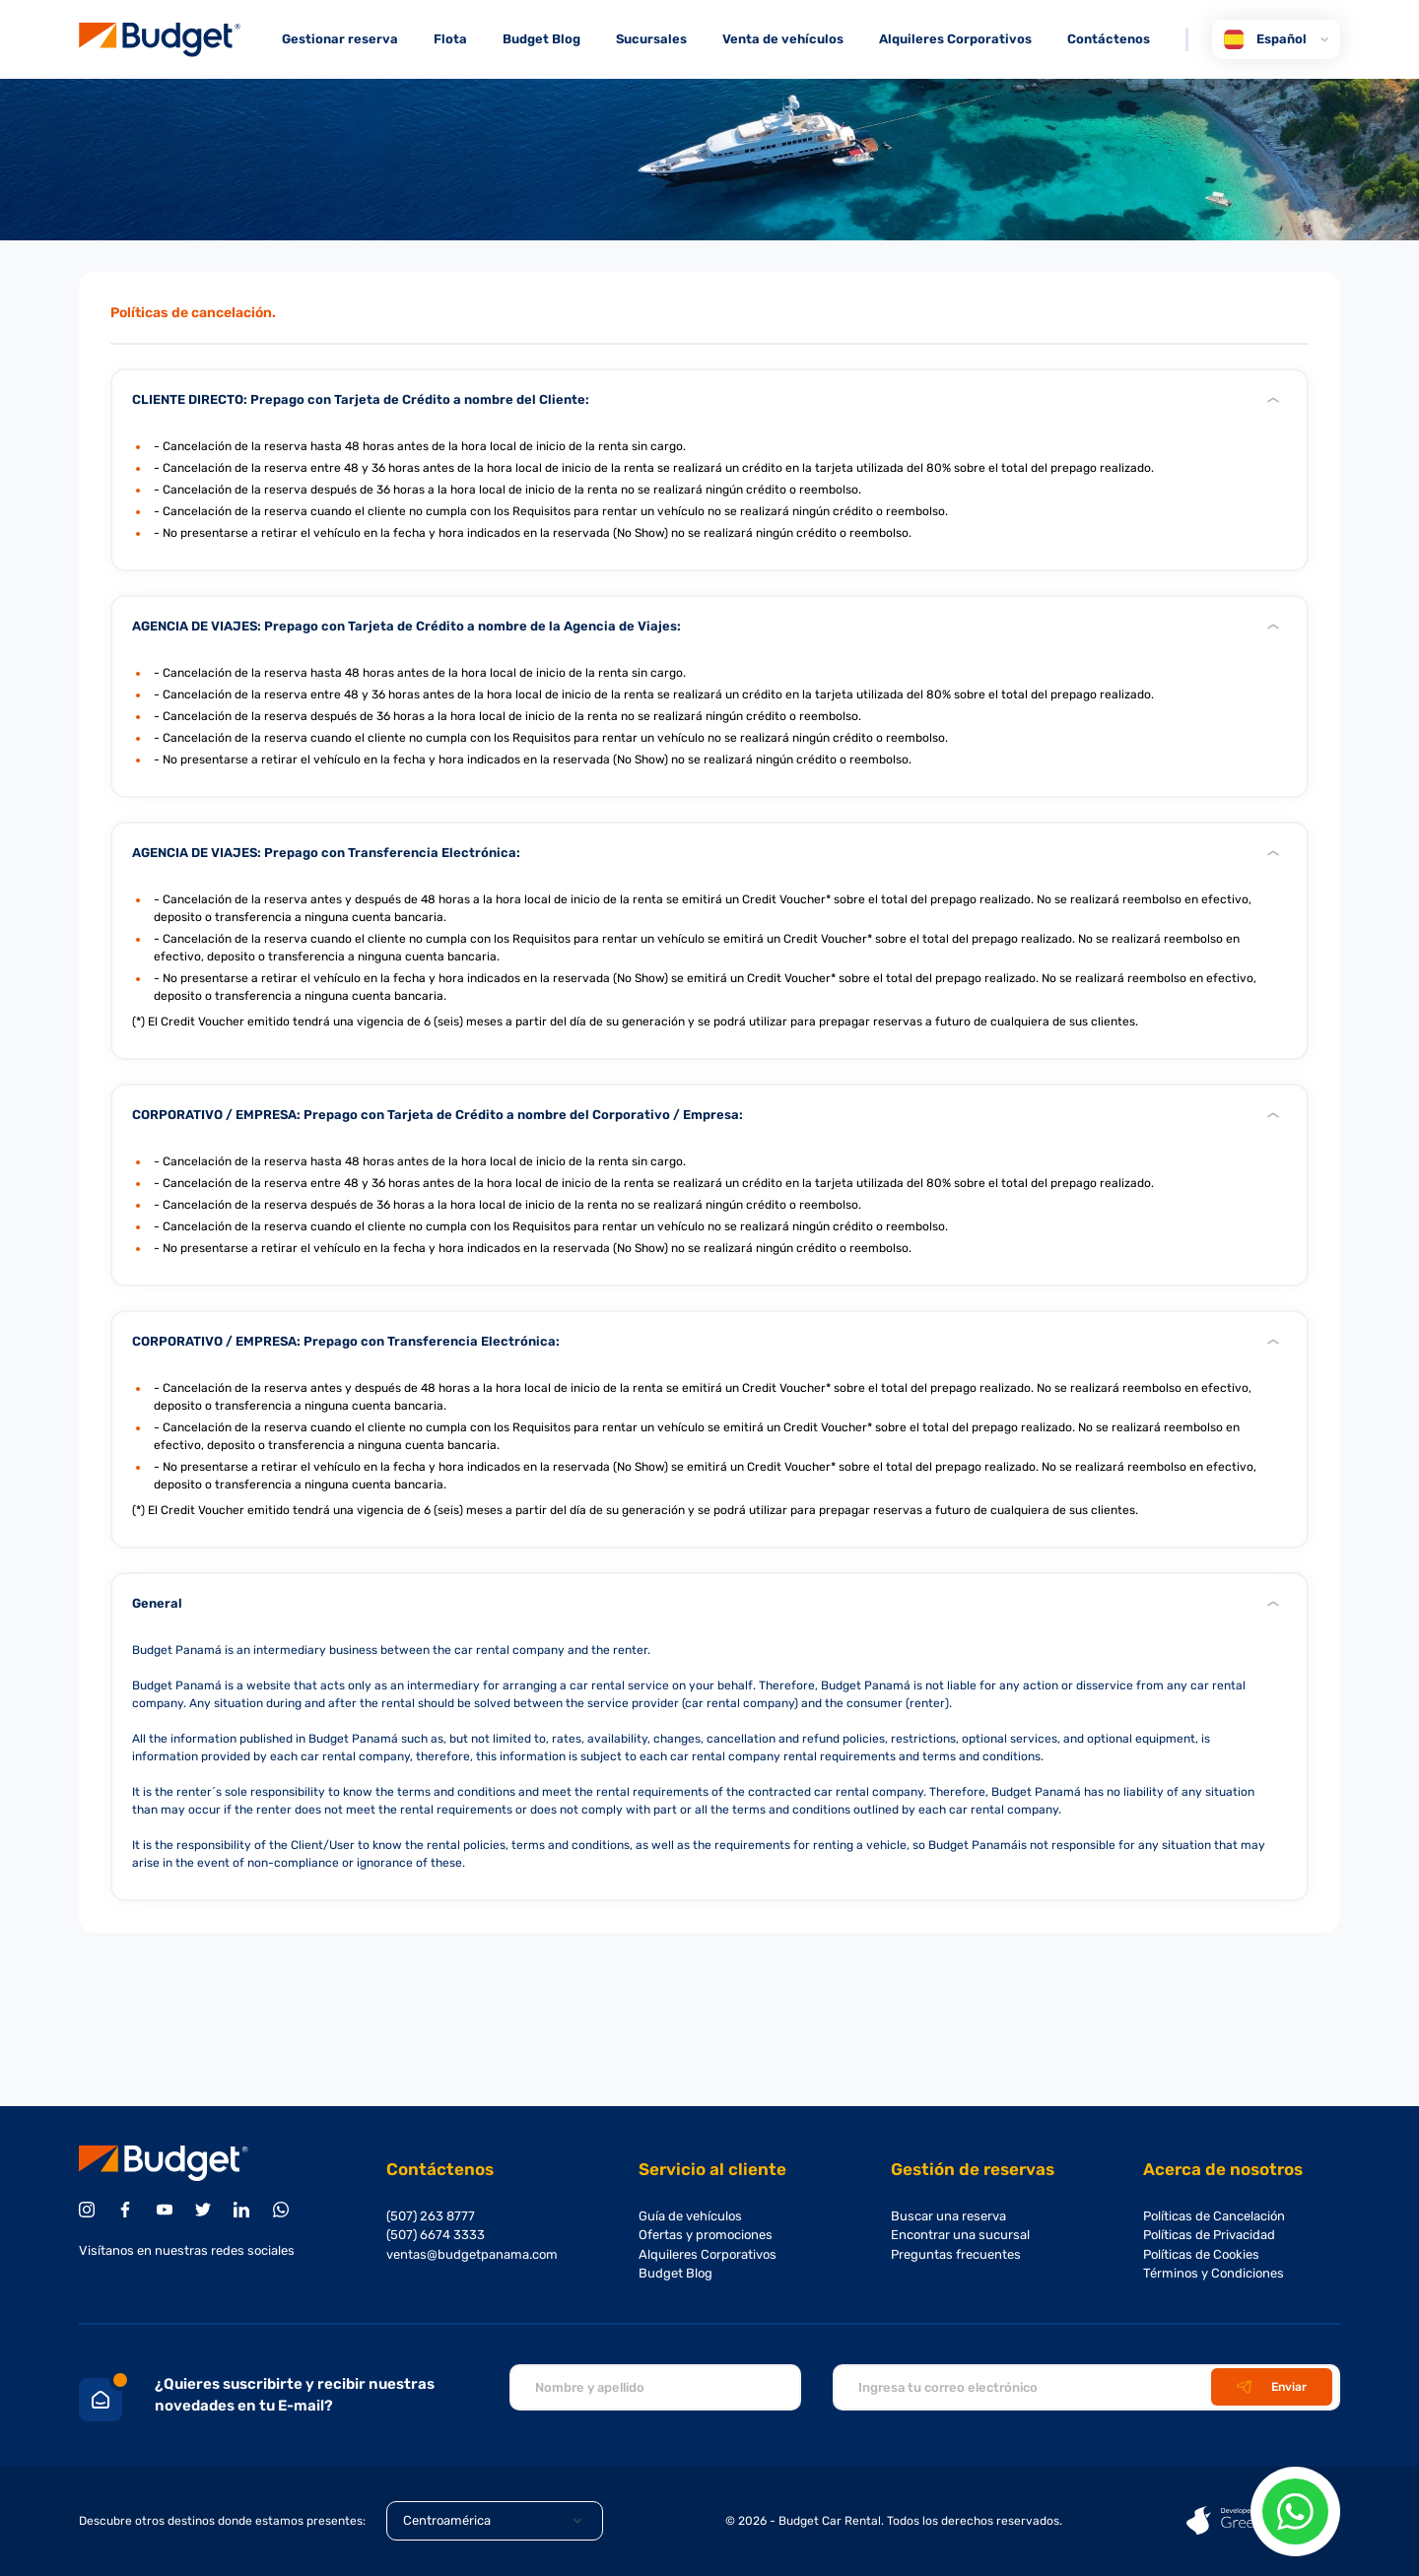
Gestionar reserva (340, 39)
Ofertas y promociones (706, 2234)
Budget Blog (541, 39)
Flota (450, 39)
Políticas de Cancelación (1214, 2216)
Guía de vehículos (690, 2216)
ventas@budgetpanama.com (472, 2254)
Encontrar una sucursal (960, 2234)
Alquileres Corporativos (955, 39)
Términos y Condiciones (1213, 2273)
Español (1276, 39)
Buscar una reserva (948, 2216)
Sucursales (651, 39)
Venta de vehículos (783, 39)
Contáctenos (1108, 39)
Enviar (1272, 2387)
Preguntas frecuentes (956, 2254)
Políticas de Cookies (1201, 2254)
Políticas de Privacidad (1209, 2234)
